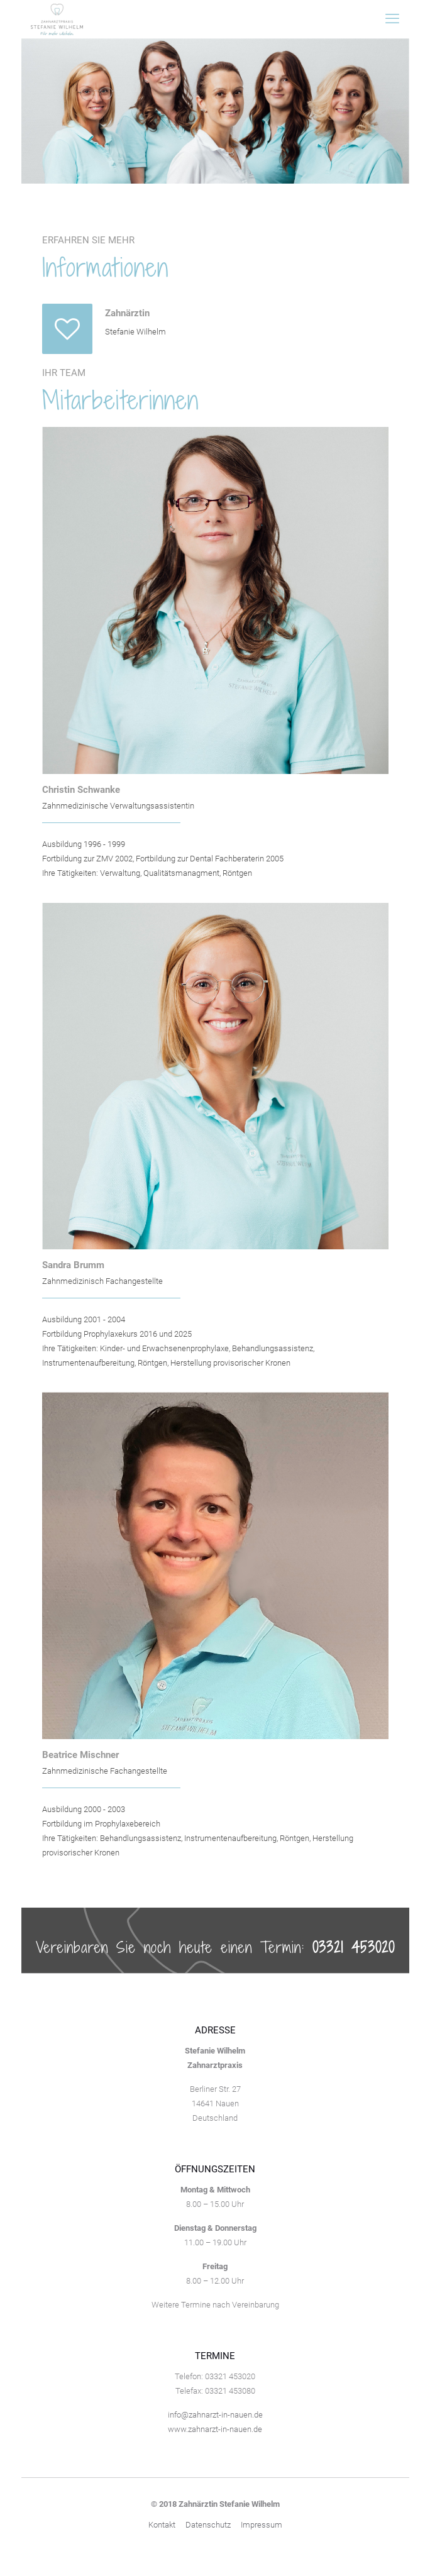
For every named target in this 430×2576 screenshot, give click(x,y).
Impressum (261, 2524)
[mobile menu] (392, 19)
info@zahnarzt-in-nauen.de (215, 2414)
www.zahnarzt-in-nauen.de (215, 2429)
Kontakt (161, 2524)
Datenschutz (208, 2524)
